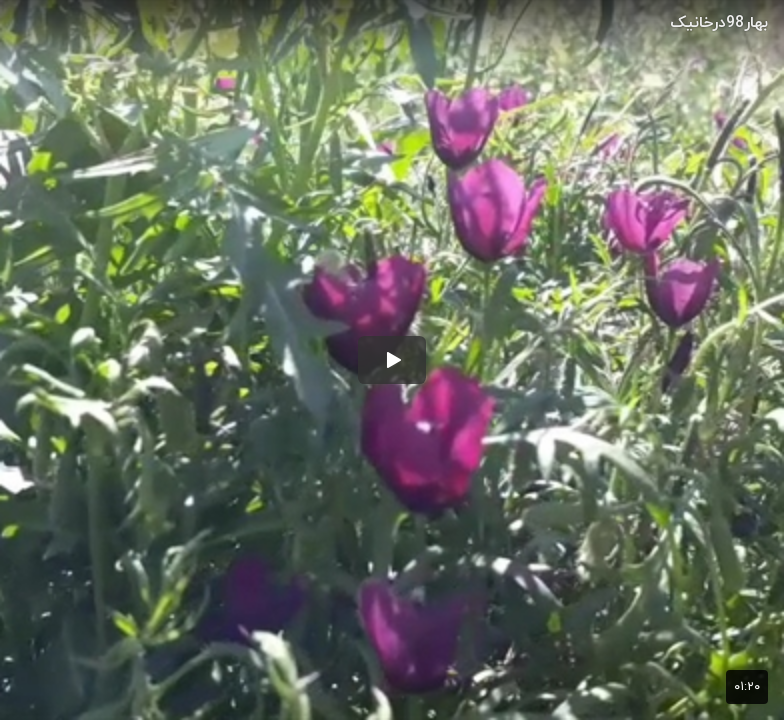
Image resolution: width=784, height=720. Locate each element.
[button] (392, 360)
